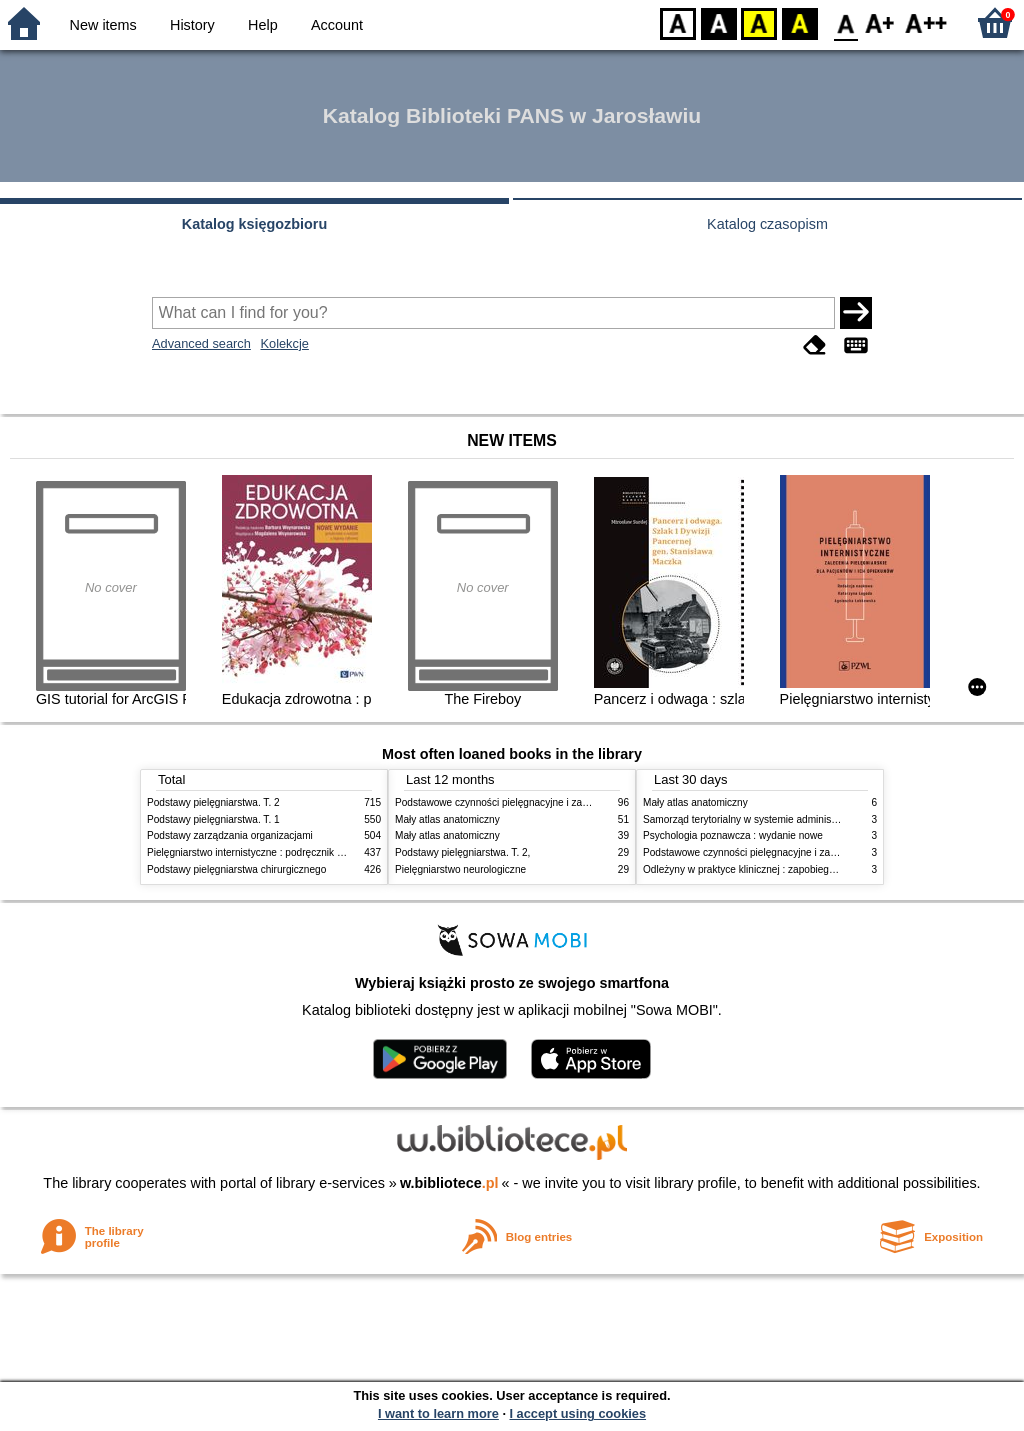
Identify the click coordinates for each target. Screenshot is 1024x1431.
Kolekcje (284, 343)
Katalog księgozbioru (255, 224)
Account (337, 25)
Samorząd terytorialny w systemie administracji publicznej (771, 819)
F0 (845, 22)
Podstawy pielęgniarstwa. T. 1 (213, 819)
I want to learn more (438, 1413)
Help (263, 25)
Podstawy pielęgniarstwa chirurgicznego (236, 869)
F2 (926, 22)
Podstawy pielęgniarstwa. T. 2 (213, 802)
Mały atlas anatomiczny (447, 819)
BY (799, 22)
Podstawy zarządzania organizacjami (230, 835)
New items (103, 25)
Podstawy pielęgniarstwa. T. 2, (462, 852)
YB (758, 22)
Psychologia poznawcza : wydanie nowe (733, 835)
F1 (880, 22)
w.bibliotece (449, 1183)
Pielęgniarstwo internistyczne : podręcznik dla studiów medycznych (296, 852)
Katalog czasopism (767, 224)
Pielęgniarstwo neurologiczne (460, 869)
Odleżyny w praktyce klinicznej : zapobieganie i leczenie (768, 869)
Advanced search (201, 343)
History (192, 25)
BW (719, 22)
